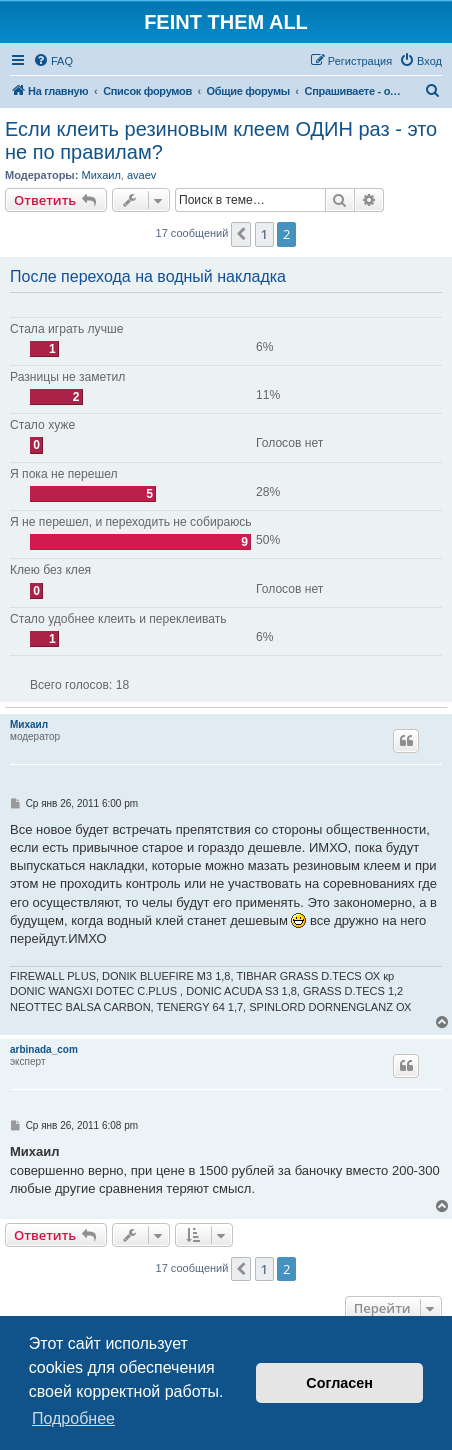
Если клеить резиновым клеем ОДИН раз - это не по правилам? (221, 140)
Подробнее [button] (73, 1418)
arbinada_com (44, 1049)
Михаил (100, 175)
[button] (241, 234)
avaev (141, 175)
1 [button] (264, 234)
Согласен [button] (339, 1383)
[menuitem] (53, 61)
